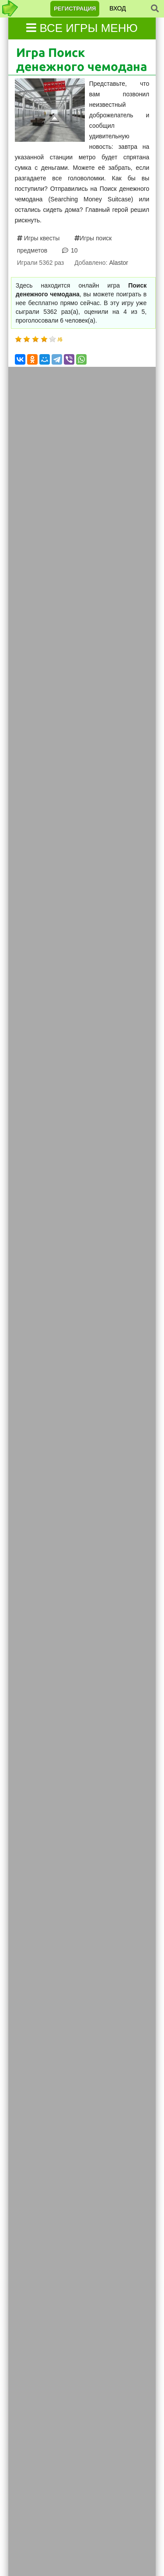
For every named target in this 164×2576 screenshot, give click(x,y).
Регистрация (75, 8)
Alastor (118, 262)
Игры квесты (40, 238)
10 (73, 250)
